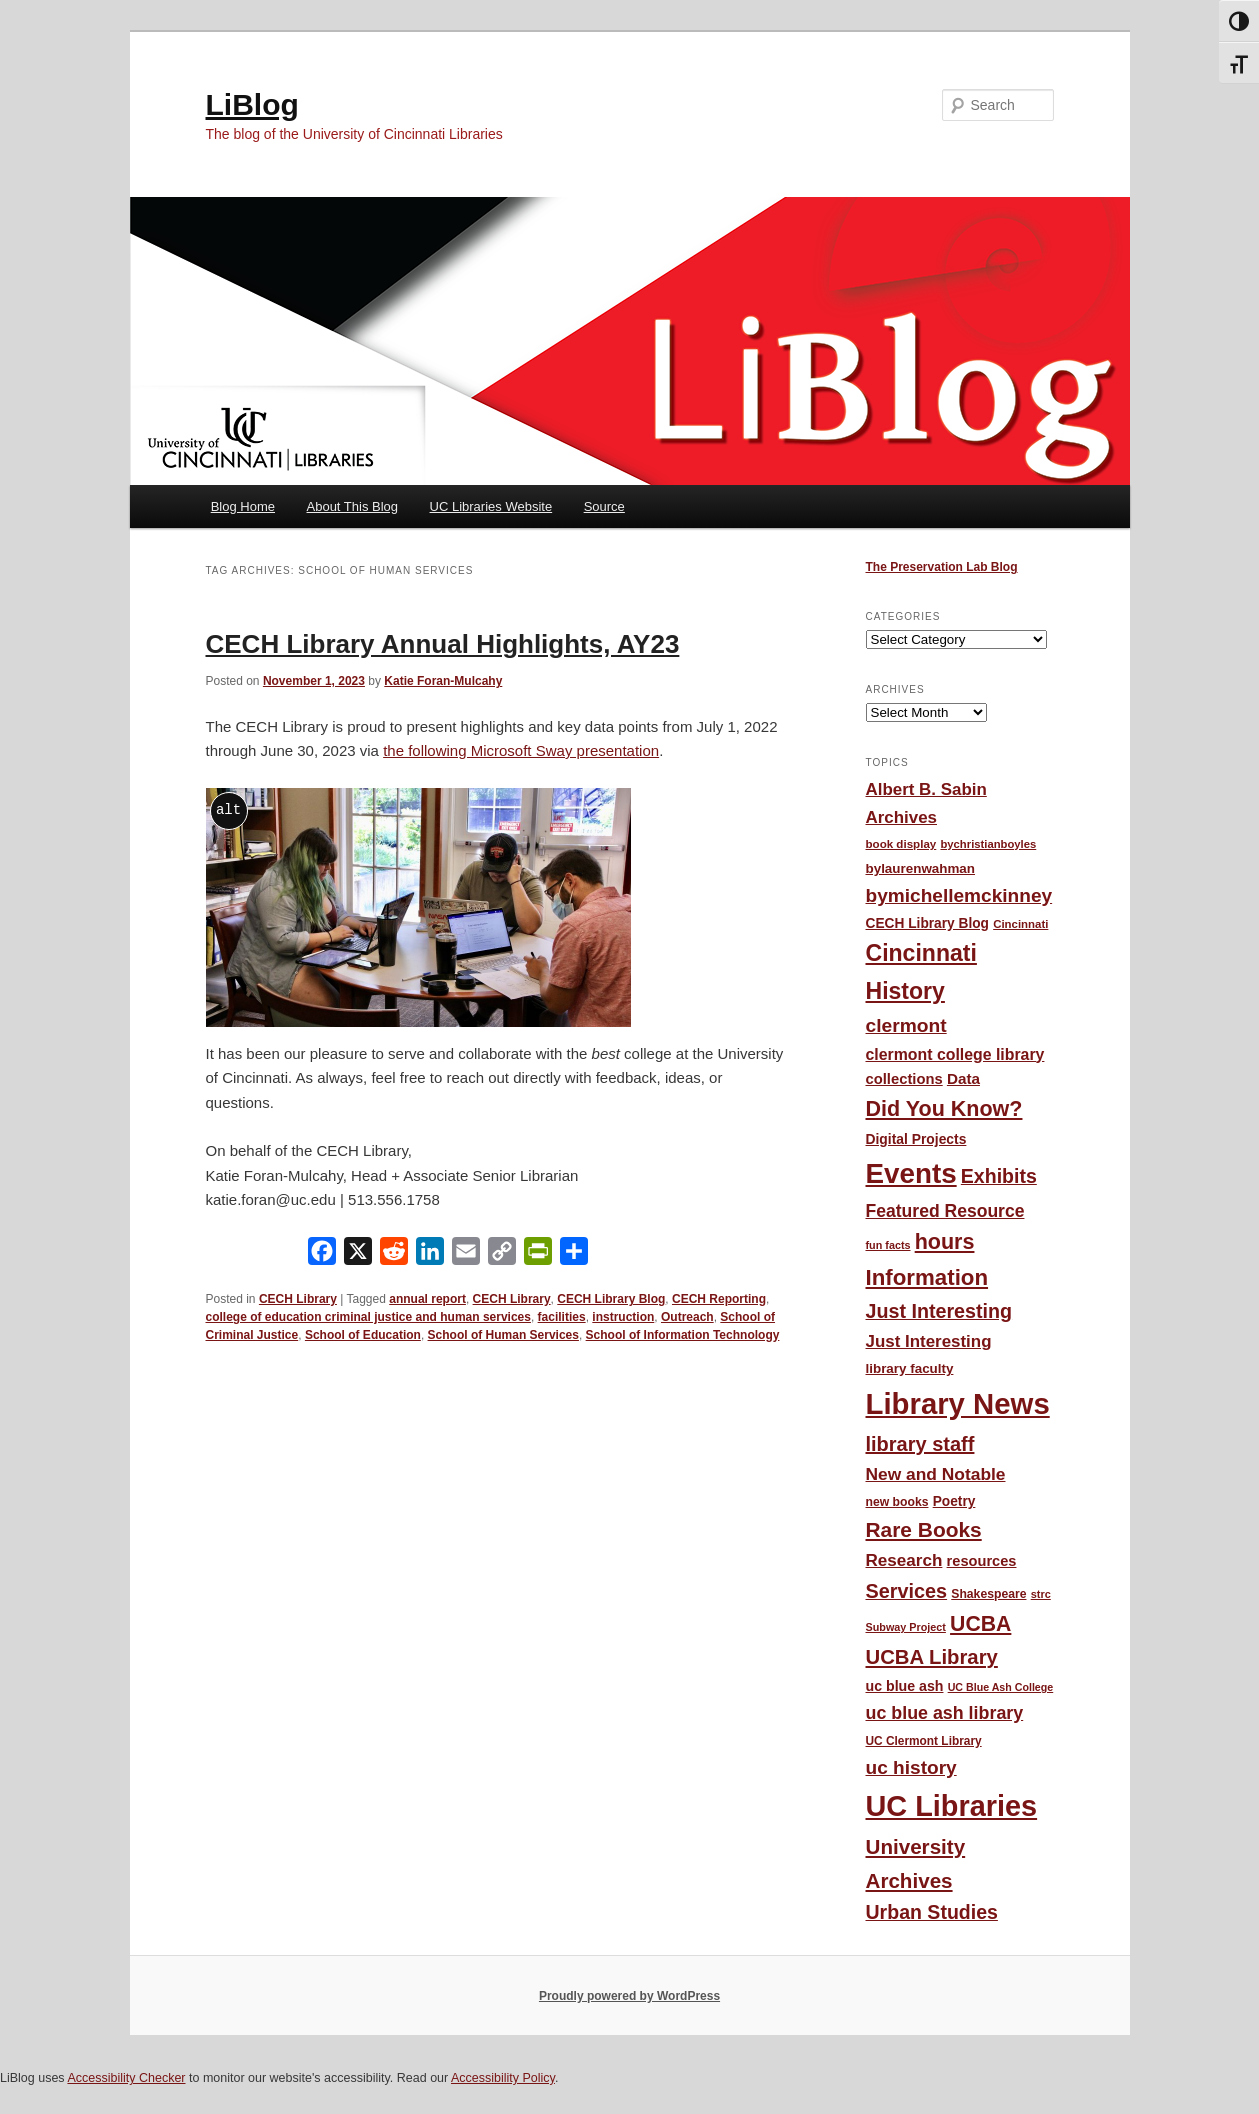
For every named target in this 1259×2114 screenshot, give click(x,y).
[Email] (466, 1255)
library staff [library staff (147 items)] (920, 1444)
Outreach (687, 1317)
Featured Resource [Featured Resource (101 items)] (945, 1211)
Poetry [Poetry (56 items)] (954, 1501)
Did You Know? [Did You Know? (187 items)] (944, 1109)
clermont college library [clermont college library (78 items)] (955, 1054)
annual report (427, 1299)
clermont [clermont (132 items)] (906, 1025)
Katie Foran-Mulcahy (443, 681)
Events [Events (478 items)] (911, 1173)
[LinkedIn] (430, 1255)
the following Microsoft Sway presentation (521, 750)
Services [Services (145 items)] (907, 1591)
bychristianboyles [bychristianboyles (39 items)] (988, 844)
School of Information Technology (683, 1335)
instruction (623, 1317)
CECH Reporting (719, 1299)
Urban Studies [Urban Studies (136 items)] (932, 1912)
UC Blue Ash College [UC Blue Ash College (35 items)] (1001, 1687)
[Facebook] (322, 1255)
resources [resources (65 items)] (982, 1561)
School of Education (363, 1335)
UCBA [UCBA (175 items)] (980, 1623)
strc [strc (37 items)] (1041, 1594)
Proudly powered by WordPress (629, 1996)
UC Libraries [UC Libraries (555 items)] (952, 1806)
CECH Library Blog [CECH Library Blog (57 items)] (927, 923)
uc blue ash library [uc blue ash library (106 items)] (945, 1713)
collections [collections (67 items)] (904, 1079)
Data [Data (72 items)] (963, 1078)
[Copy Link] (502, 1255)
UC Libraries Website (491, 506)
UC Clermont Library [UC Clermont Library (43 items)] (924, 1741)
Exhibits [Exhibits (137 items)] (999, 1176)
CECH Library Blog (611, 1299)
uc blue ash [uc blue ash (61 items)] (905, 1686)
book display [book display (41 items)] (901, 844)
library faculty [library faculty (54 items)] (910, 1368)
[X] (358, 1255)
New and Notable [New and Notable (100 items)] (936, 1474)
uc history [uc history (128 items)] (911, 1767)
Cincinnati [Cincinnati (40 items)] (1020, 924)
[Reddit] (394, 1255)
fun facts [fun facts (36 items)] (888, 1245)
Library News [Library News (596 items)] (958, 1403)
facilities (562, 1317)
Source (604, 506)
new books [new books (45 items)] (897, 1502)
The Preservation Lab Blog (942, 567)
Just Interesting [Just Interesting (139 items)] (939, 1311)
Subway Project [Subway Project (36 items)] (906, 1627)
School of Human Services (503, 1335)
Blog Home (243, 506)
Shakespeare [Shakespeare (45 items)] (988, 1594)
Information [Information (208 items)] (927, 1277)
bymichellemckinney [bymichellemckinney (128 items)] (959, 895)
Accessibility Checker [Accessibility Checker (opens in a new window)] (126, 2078)
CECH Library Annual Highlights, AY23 (443, 644)
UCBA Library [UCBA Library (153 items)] (932, 1657)
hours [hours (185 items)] (945, 1242)
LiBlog (252, 104)
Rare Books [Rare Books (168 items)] (924, 1529)
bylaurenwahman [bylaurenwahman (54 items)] (921, 868)
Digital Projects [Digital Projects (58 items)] (916, 1139)
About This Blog (353, 506)
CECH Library (298, 1299)
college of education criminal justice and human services (368, 1317)
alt (228, 809)
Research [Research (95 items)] (904, 1560)
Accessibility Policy (503, 2078)
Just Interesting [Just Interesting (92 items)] (929, 1341)
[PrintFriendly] (538, 1255)
